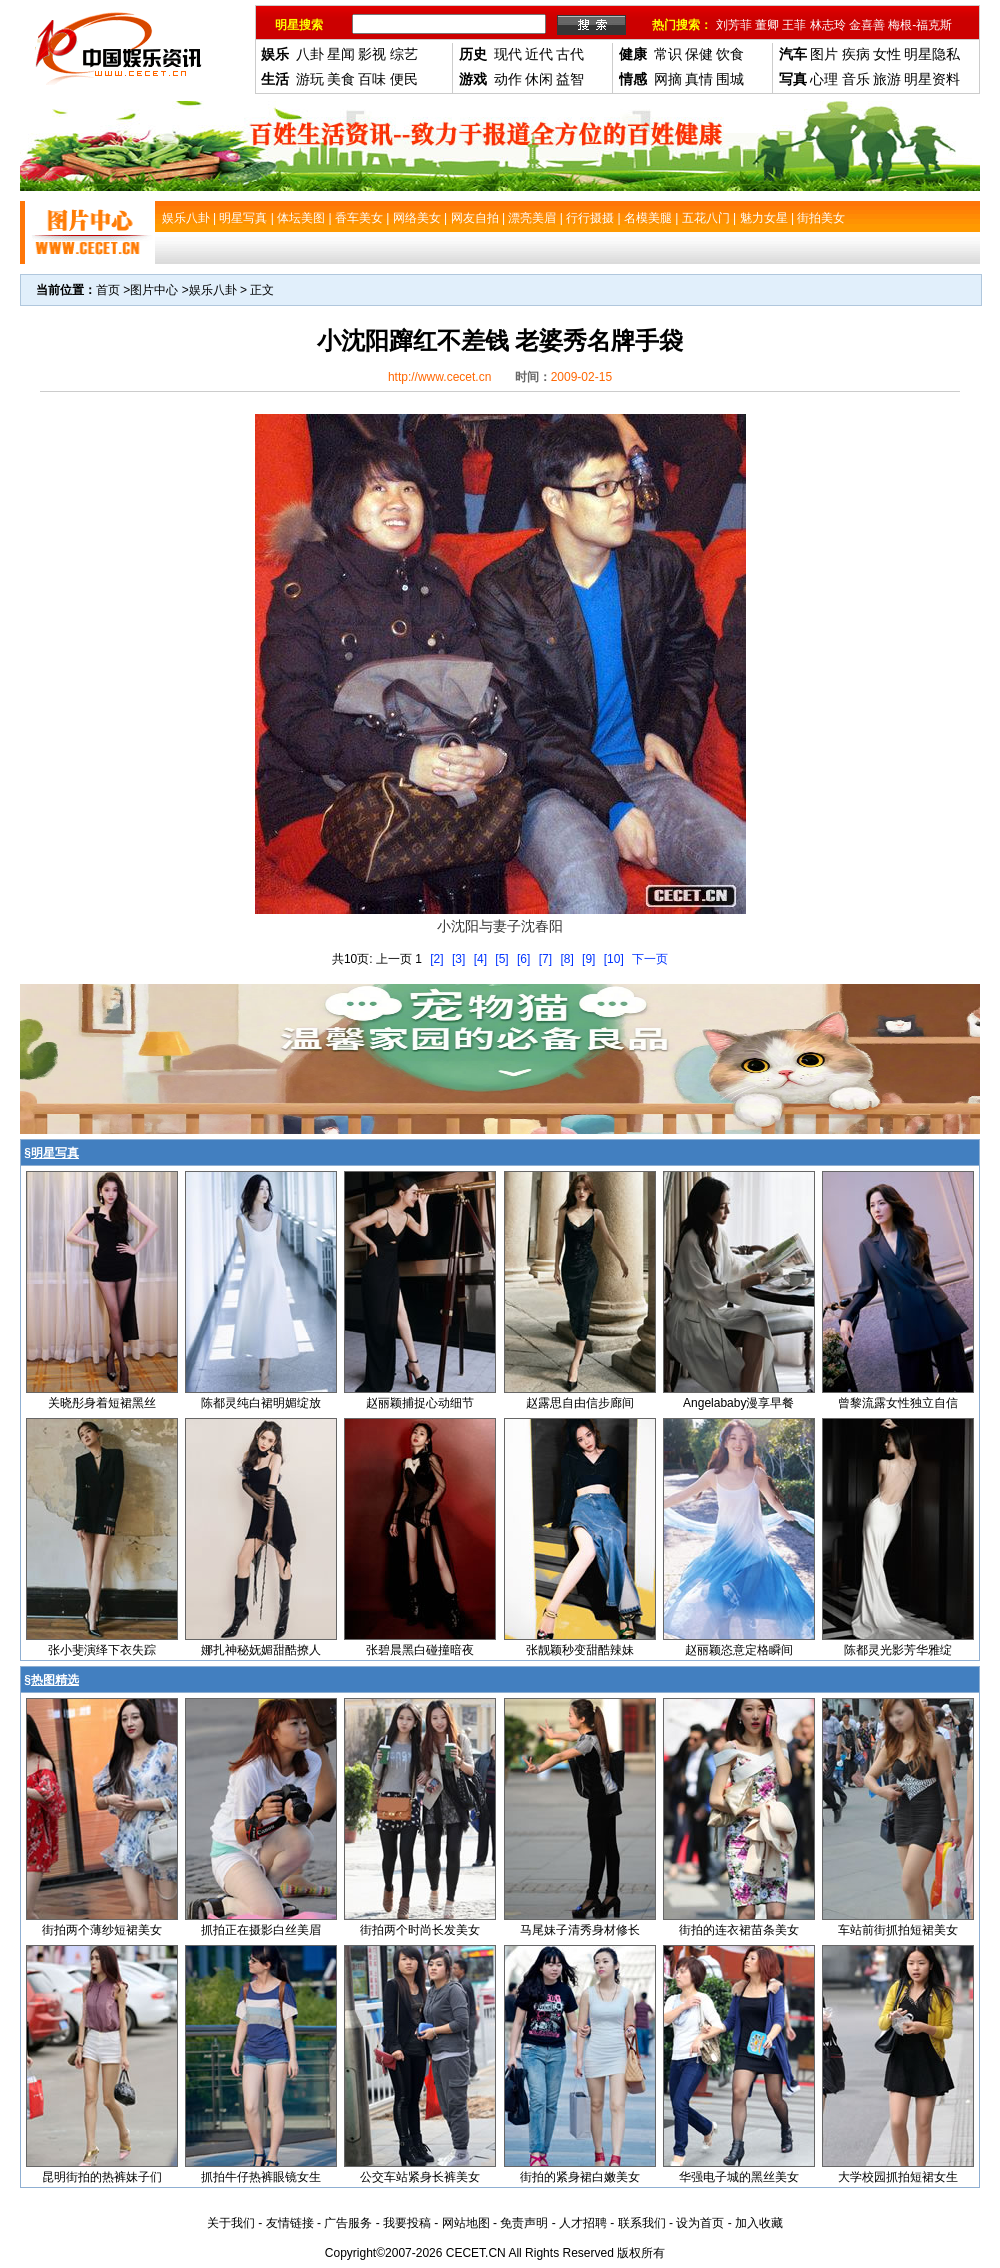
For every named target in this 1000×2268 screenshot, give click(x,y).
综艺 (404, 54)
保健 (699, 54)
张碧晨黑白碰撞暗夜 (420, 1650)
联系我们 (642, 2223)
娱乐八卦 (213, 290)
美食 (341, 79)
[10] (614, 959)
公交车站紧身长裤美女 (420, 2177)
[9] (588, 959)
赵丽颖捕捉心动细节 (420, 1403)
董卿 (767, 25)
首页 (108, 290)
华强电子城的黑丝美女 (739, 2177)
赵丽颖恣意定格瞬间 (739, 1650)
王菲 (794, 25)
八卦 (310, 54)
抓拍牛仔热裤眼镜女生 (261, 2177)
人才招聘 (583, 2223)
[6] (523, 959)
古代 (570, 54)
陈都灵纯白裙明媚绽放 (261, 1403)
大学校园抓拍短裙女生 (898, 2177)
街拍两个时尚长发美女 (420, 1930)
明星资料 (932, 79)
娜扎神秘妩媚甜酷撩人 (261, 1650)
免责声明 (524, 2223)
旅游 (887, 79)
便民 (404, 79)
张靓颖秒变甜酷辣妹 (580, 1650)
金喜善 (867, 25)
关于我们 (231, 2223)
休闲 (539, 79)
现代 (508, 54)
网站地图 (466, 2223)
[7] (545, 959)
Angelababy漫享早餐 (738, 1403)
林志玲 (828, 25)
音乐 (856, 79)
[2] (436, 959)
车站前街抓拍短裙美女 (898, 1930)
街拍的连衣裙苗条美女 (739, 1930)
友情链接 (290, 2223)
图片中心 (154, 290)
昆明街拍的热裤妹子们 (102, 2177)
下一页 (650, 959)
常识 (668, 54)
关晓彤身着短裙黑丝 (102, 1403)
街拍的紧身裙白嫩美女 (580, 2177)
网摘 (668, 79)
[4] (480, 959)
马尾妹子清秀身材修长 (580, 1930)
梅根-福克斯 (920, 25)
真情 (699, 79)
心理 (824, 79)
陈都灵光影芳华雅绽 (898, 1650)
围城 (730, 79)
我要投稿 (407, 2223)
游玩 (310, 79)
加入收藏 (759, 2223)
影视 (372, 54)
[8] (566, 959)
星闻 (341, 54)
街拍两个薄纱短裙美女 (102, 1930)
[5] (501, 959)
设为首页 (700, 2223)
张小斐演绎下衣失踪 (102, 1650)
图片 (824, 54)
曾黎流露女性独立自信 (898, 1403)
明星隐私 (932, 54)
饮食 (730, 54)
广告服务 (348, 2223)
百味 (372, 79)
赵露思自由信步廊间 (580, 1403)
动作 (508, 79)
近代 (539, 54)
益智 (570, 79)
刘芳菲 (734, 25)
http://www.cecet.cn (439, 377)
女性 (887, 54)
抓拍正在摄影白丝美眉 (261, 1930)
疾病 (856, 54)
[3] (458, 959)
